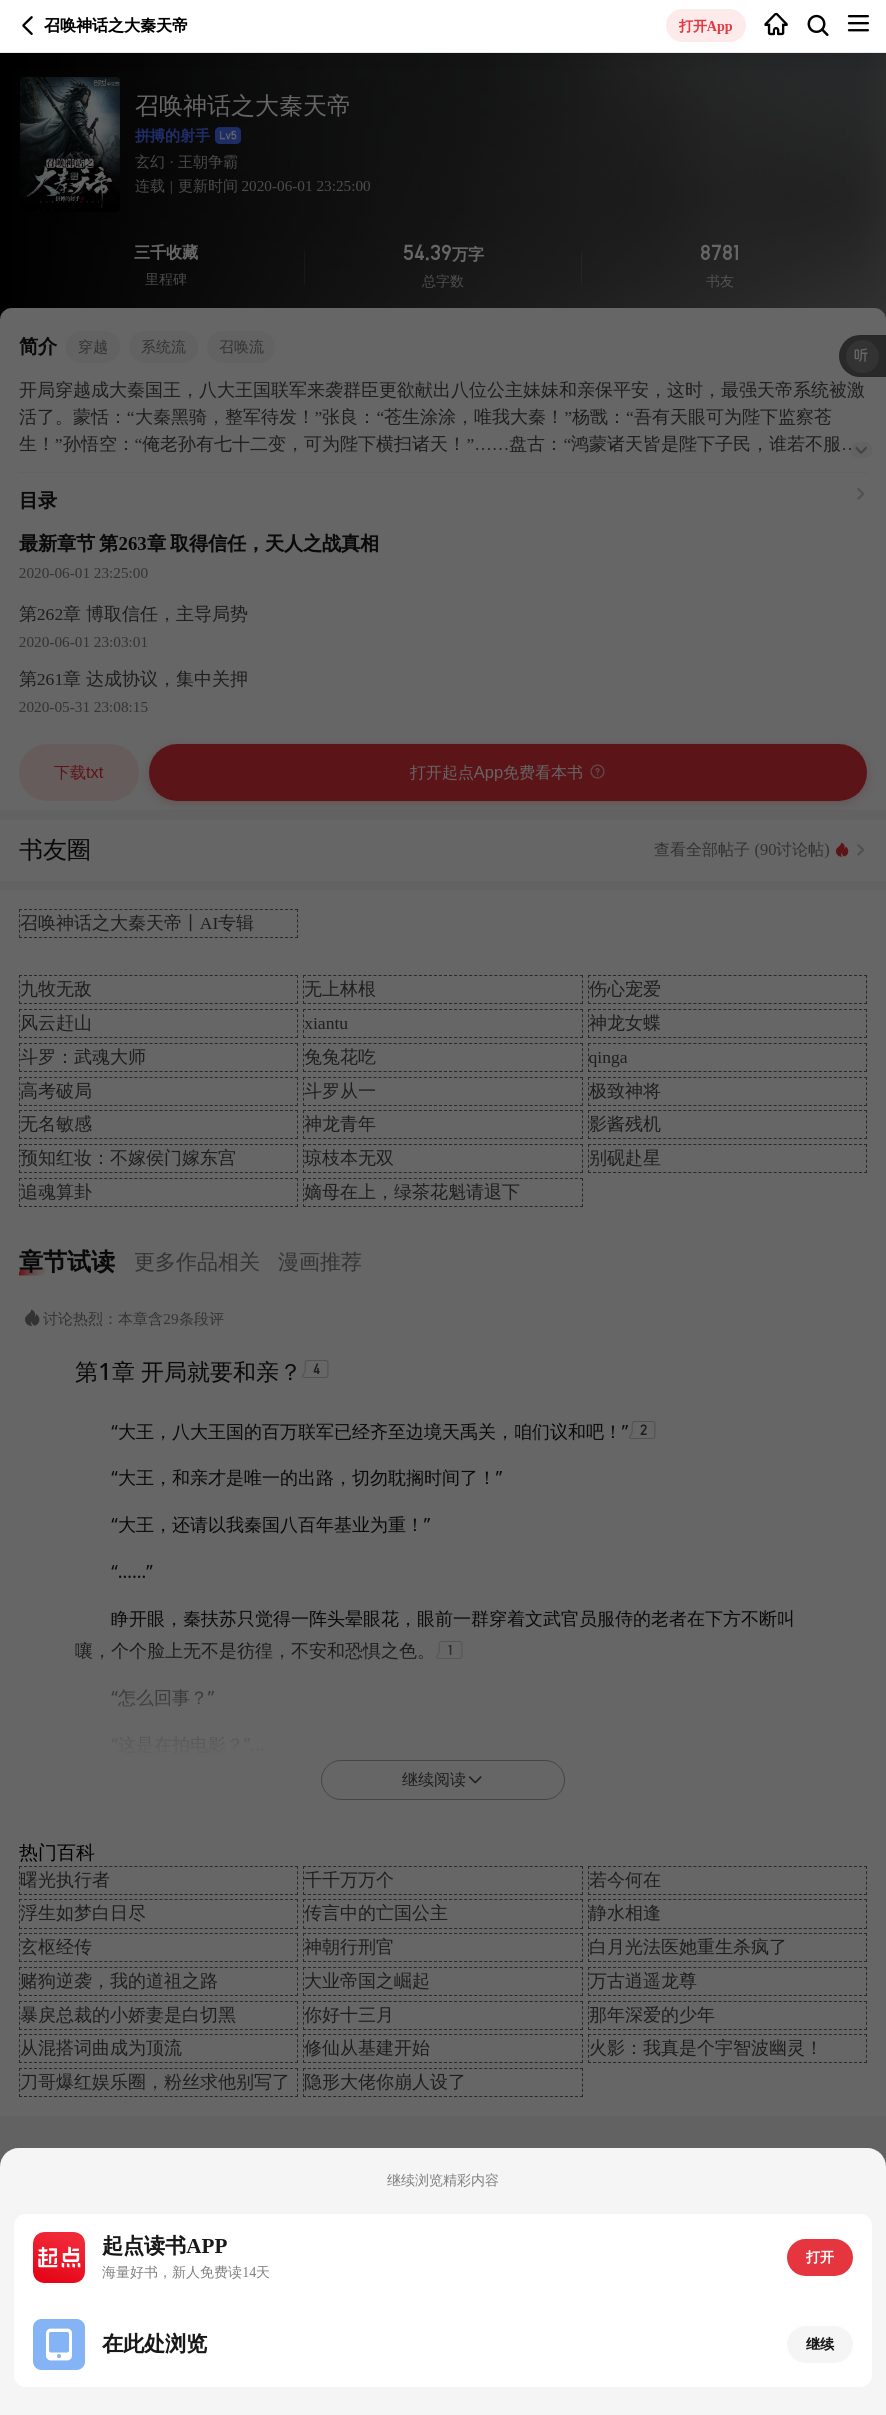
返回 (28, 26)
